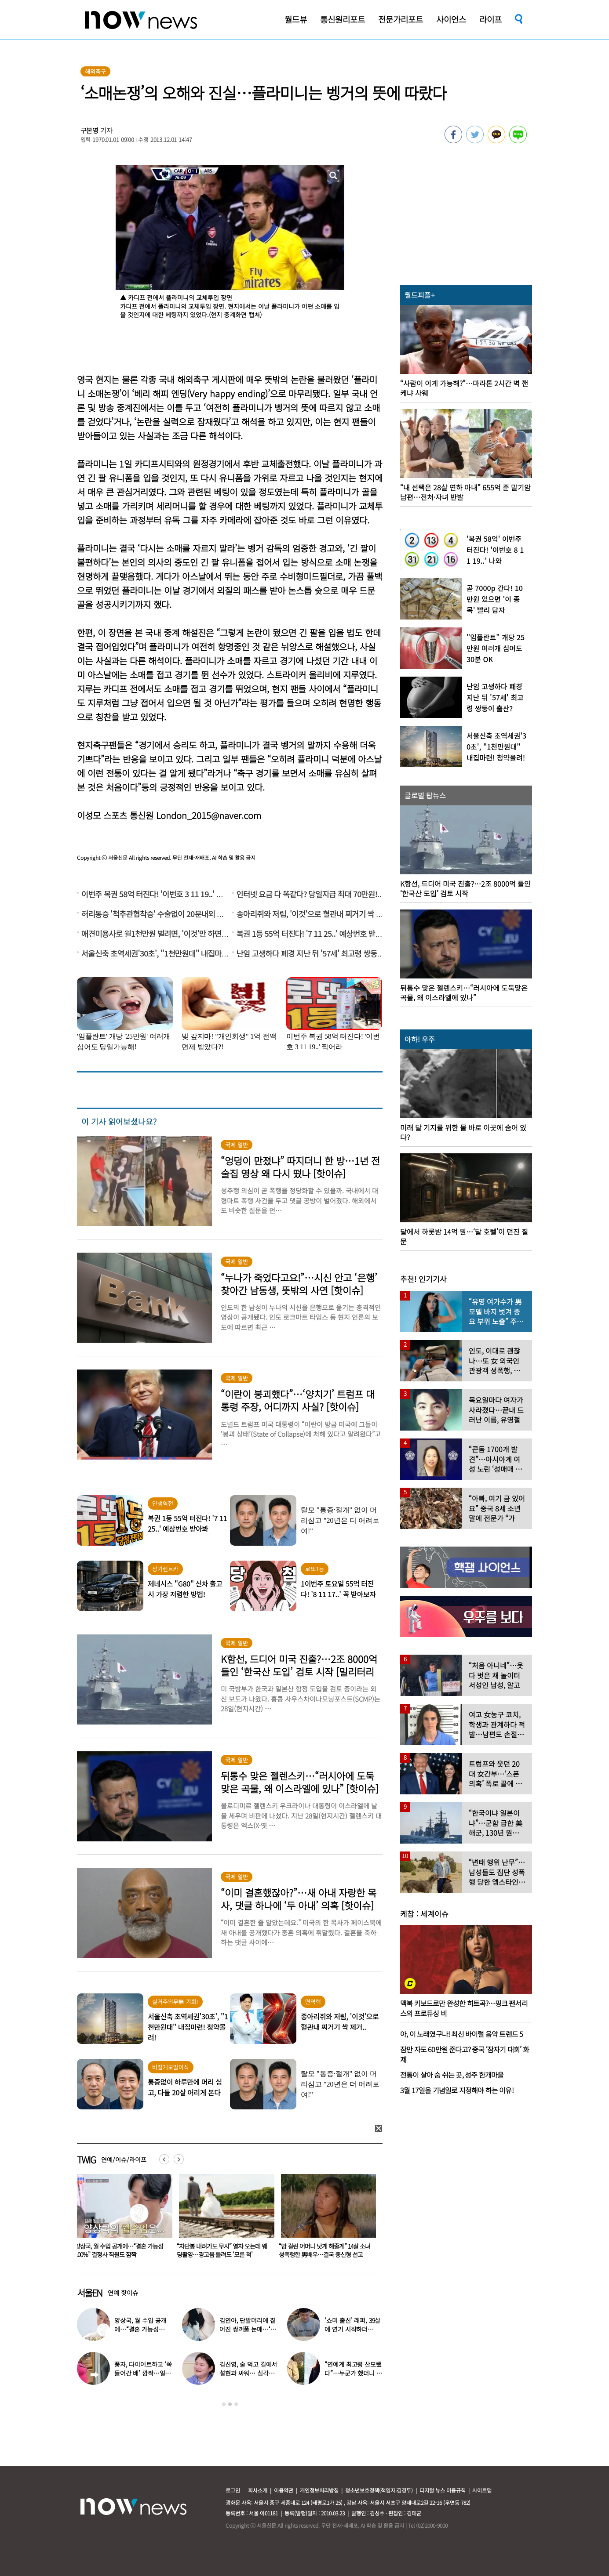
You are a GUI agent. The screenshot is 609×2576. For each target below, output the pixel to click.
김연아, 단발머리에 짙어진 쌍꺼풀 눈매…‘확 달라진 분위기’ (247, 2329)
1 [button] (224, 2404)
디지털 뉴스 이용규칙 (442, 2490)
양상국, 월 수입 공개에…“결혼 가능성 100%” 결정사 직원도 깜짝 (221, 2250)
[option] (121, 2219)
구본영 (89, 130)
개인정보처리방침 (319, 2490)
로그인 (233, 2490)
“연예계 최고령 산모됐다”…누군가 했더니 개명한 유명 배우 (353, 2373)
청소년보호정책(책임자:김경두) (379, 2490)
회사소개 (257, 2490)
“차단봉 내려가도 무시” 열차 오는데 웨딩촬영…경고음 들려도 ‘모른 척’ (324, 2250)
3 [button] (236, 2404)
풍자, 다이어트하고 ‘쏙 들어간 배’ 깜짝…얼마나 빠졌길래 (143, 2373)
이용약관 (283, 2490)
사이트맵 (482, 2490)
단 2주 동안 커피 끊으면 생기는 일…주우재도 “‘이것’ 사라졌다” (120, 2250)
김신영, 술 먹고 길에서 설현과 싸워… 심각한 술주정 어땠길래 (248, 2373)
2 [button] (230, 2404)
